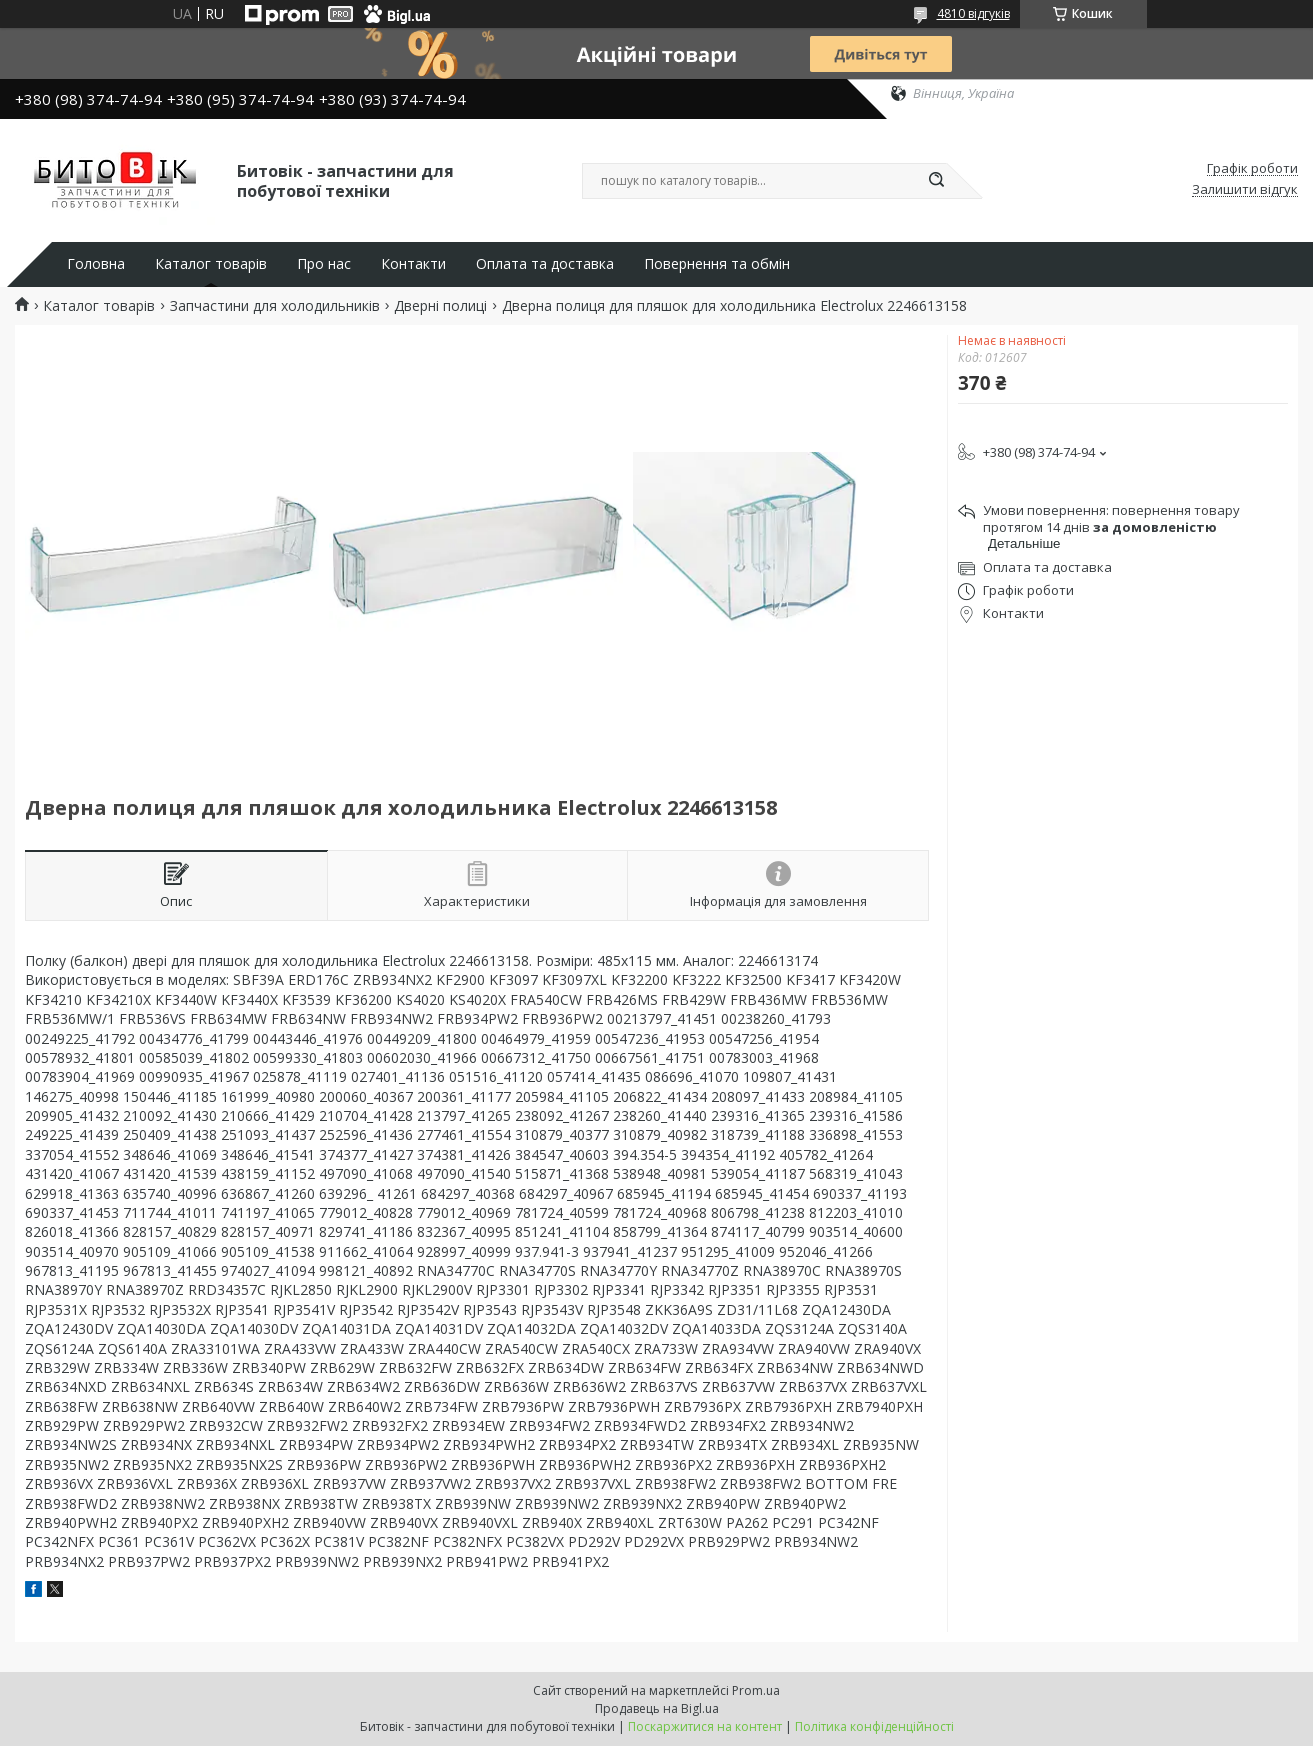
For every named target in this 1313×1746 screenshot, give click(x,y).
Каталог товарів (211, 264)
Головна (96, 264)
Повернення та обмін (717, 264)
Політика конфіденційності (874, 1726)
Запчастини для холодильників (275, 306)
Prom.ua (756, 1690)
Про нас (324, 264)
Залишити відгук (1245, 190)
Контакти (413, 264)
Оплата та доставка (545, 264)
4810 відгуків (973, 13)
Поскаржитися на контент (705, 1726)
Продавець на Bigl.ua (657, 1708)
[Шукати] (937, 181)
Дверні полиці (440, 306)
